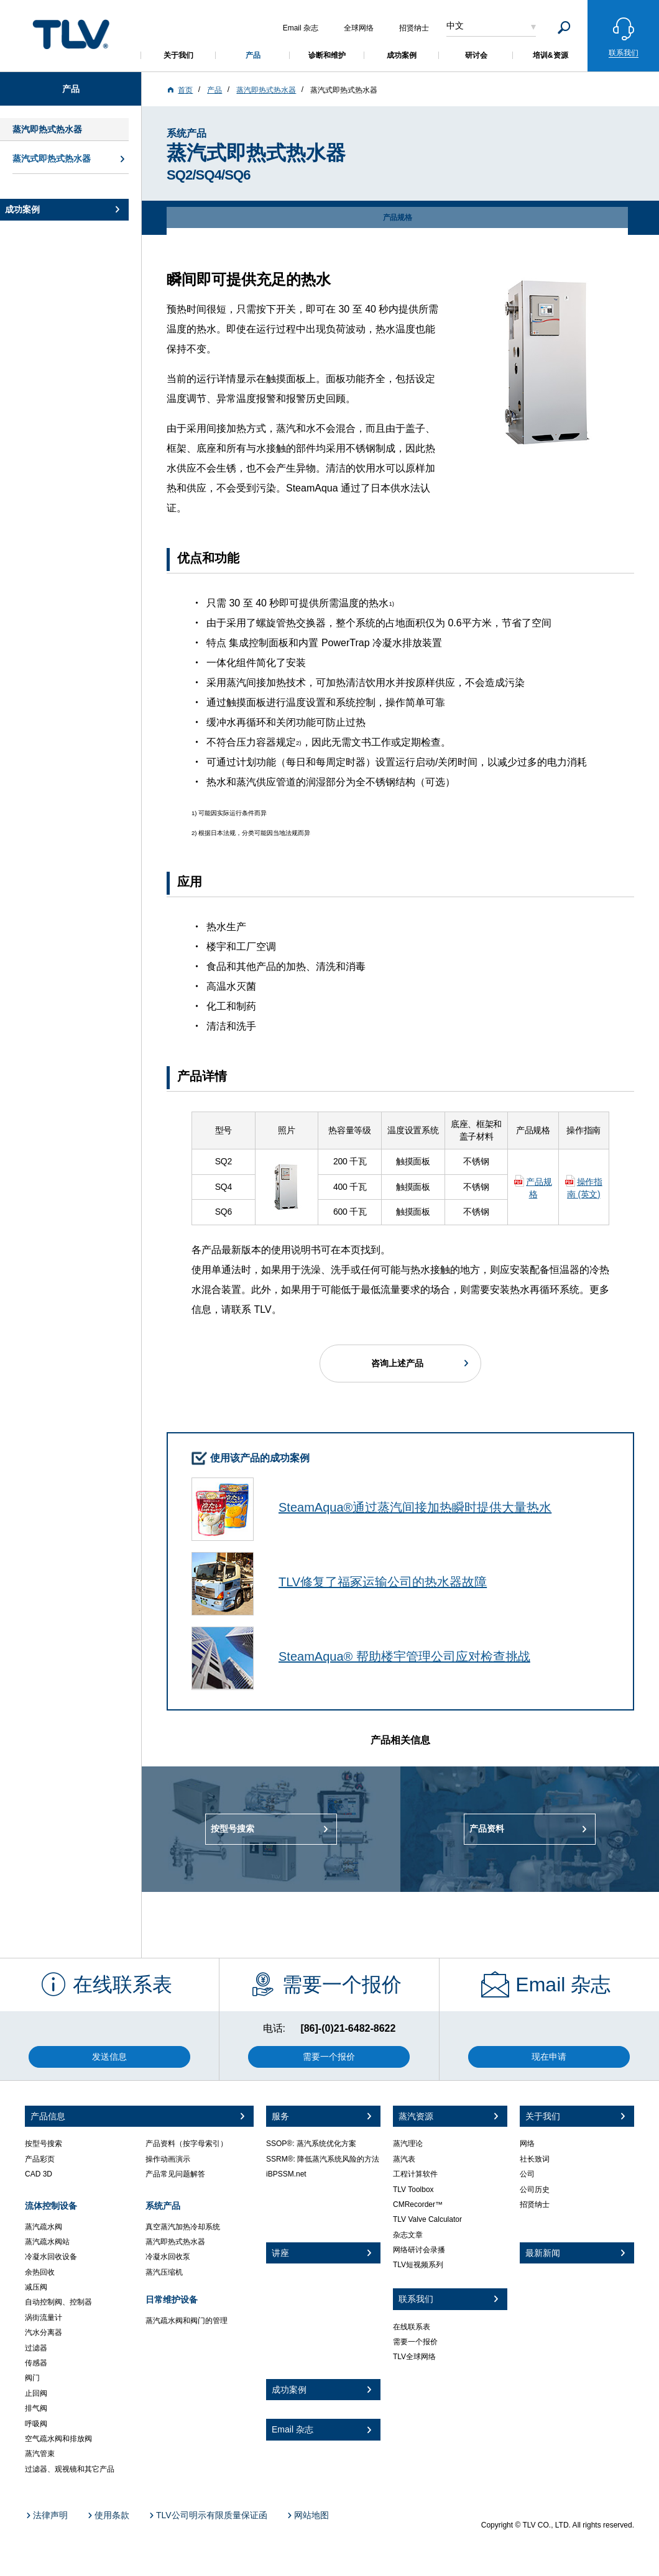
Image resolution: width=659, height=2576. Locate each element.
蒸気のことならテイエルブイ (70, 33)
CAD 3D (38, 2174)
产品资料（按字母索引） (186, 2143)
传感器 (36, 2363)
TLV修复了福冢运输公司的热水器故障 (383, 1582)
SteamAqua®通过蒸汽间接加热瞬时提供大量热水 (415, 1507)
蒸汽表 (404, 2159)
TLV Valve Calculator (427, 2219)
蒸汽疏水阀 (43, 2226)
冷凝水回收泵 (167, 2256)
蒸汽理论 (408, 2143)
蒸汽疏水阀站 (47, 2241)
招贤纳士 (535, 2204)
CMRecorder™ (418, 2204)
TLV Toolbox (413, 2189)
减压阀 (36, 2287)
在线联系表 (411, 2327)
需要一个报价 (415, 2341)
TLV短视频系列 (418, 2264)
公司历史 (535, 2189)
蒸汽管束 (40, 2453)
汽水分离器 (43, 2332)
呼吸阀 (36, 2423)
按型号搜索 (43, 2143)
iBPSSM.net (286, 2174)
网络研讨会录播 (419, 2249)
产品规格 (538, 1188)
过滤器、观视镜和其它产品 (69, 2469)
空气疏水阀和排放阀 (58, 2438)
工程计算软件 (415, 2174)
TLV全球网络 (414, 2356)
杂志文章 (408, 2235)
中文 (455, 25)
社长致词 (535, 2159)
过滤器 (36, 2348)
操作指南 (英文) (584, 1188)
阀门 (32, 2377)
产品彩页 (40, 2159)
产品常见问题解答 (175, 2174)
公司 (527, 2174)
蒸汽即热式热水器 (175, 2241)
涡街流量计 (43, 2317)
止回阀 (36, 2393)
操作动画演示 (167, 2159)
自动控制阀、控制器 (58, 2302)
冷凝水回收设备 (51, 2256)
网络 (527, 2143)
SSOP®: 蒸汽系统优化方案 (311, 2143)
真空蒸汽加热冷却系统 (182, 2226)
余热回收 (40, 2272)
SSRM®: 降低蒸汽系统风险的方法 (322, 2159)
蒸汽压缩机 (164, 2272)
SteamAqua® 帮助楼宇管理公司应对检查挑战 (404, 1656)
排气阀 (36, 2408)
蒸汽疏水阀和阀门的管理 (186, 2320)
